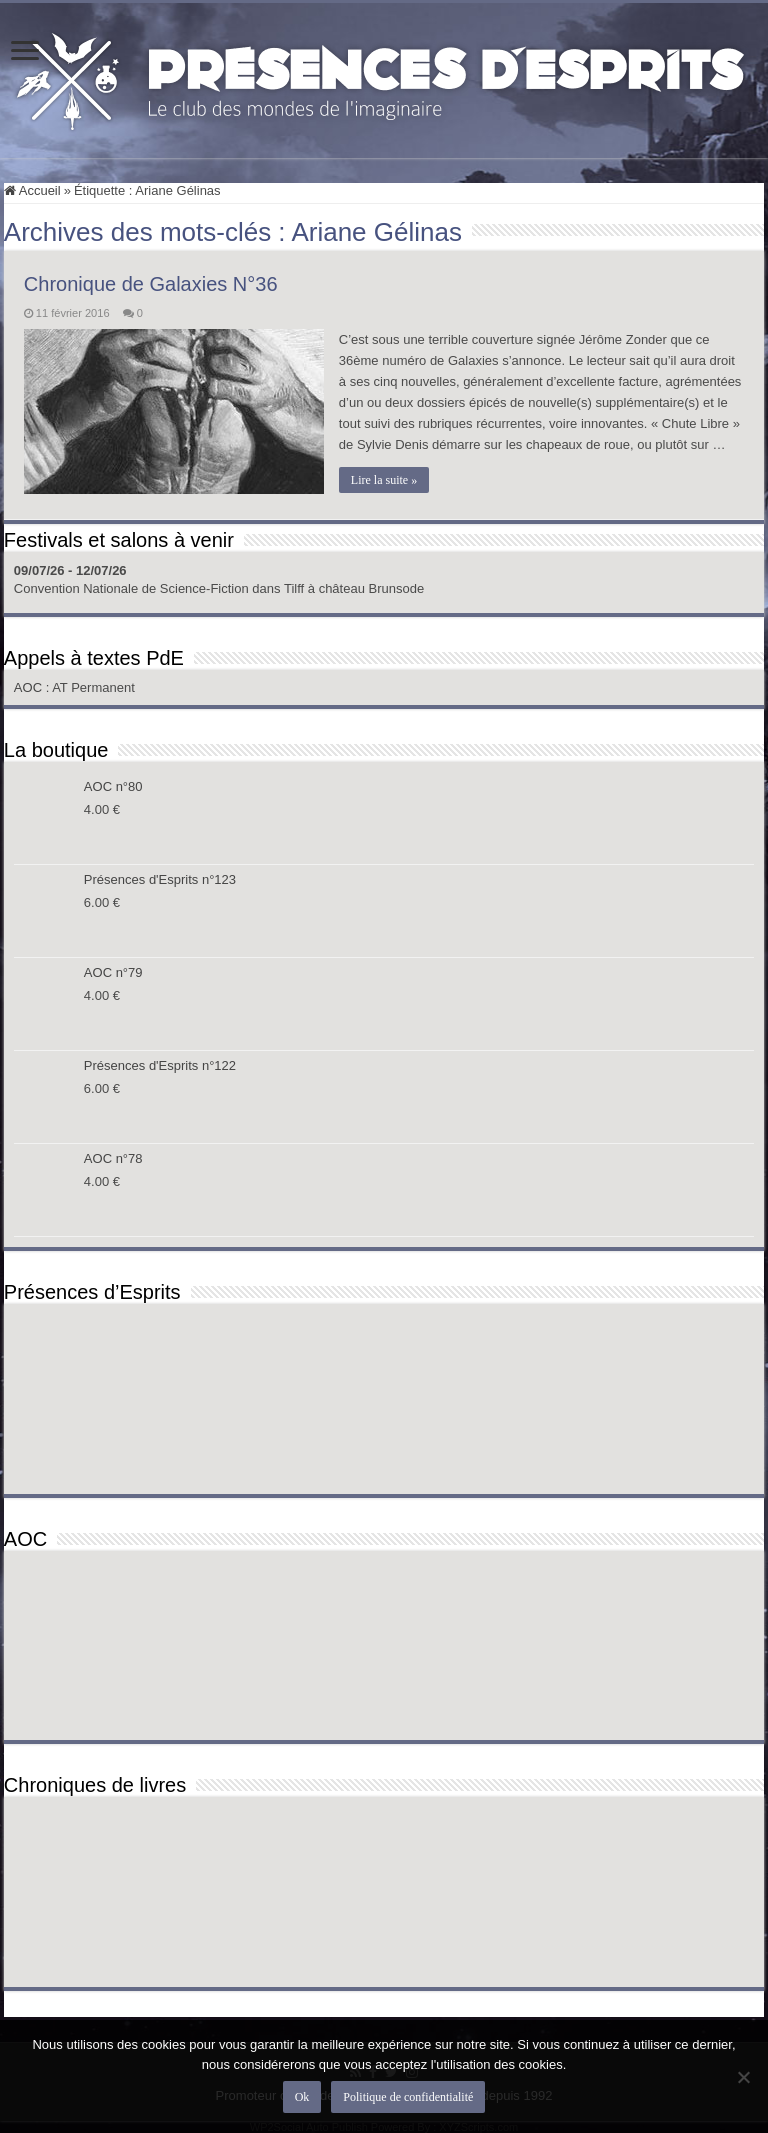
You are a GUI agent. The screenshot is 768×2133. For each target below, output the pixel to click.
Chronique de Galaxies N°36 (151, 284)
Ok (302, 2097)
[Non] (743, 2077)
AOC (30, 687)
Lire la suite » (384, 480)
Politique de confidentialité (408, 2097)
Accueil (32, 190)
